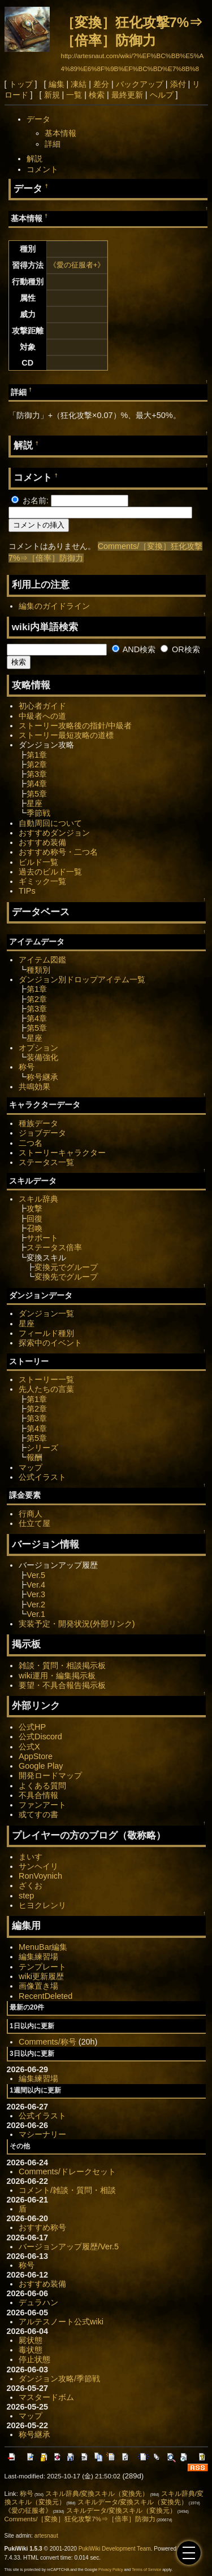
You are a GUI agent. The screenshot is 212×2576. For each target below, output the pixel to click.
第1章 (37, 754)
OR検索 (180, 649)
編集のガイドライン (54, 605)
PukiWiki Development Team (115, 2549)
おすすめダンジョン (54, 832)
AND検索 (134, 649)
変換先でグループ (66, 1276)
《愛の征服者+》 (77, 265)
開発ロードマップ (50, 1775)
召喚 (34, 1228)
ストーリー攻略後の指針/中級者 (75, 725)
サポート (42, 1237)
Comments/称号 (47, 2041)
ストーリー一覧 (46, 1379)
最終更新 (127, 94)
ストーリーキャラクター (62, 1152)
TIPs (27, 890)
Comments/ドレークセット (67, 2171)
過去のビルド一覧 (50, 871)
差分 (101, 84)
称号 (26, 1066)
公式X (29, 1746)
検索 (97, 94)
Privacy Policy (110, 2569)
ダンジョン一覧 (46, 1313)
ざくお (30, 1885)
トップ (21, 84)
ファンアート (42, 1804)
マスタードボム (46, 2397)
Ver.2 (36, 1604)
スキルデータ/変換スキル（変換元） (121, 2510)
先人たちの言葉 (46, 1388)
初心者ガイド (42, 705)
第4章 (37, 783)
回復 (34, 1218)
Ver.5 (36, 1575)
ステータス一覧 (46, 1162)
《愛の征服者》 (28, 2510)
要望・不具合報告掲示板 (62, 1685)
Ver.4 (36, 1584)
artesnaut (46, 2536)
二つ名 (30, 1143)
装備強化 (42, 1057)
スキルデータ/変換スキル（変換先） (132, 2502)
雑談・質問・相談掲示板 (62, 1665)
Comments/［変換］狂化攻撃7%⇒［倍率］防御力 (80, 2519)
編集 (56, 84)
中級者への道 (42, 715)
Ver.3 (36, 1594)
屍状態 (30, 2340)
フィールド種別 (46, 1333)
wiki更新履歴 (41, 1976)
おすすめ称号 (42, 2227)
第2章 (37, 764)
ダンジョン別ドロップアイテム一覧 (82, 979)
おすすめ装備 (42, 842)
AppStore (36, 1756)
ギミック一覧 (42, 881)
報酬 (34, 1457)
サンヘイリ (38, 1866)
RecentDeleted (45, 1996)
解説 (34, 158)
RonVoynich (40, 1875)
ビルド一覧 (38, 862)
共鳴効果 (34, 1086)
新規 (52, 94)
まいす (30, 1856)
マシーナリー (42, 2134)
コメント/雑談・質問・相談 (67, 2190)
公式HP (32, 1726)
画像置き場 (38, 1985)
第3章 (37, 774)
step (26, 1895)
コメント (42, 169)
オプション (38, 1047)
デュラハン (38, 2302)
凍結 (78, 84)
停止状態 (34, 2359)
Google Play (41, 1765)
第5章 (37, 793)
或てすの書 (38, 1814)
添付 (178, 84)
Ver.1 (36, 1614)
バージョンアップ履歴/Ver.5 (69, 2246)
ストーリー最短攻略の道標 (66, 735)
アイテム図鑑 (42, 959)
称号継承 (42, 1077)
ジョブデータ (42, 1132)
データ (38, 119)
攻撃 (34, 1208)
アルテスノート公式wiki (61, 2321)
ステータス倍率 (54, 1247)
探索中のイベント (50, 1342)
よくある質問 (42, 1785)
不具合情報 (38, 1795)
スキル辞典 (38, 1198)
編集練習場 (38, 1956)
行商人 (30, 1513)
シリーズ (42, 1447)
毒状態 (30, 2349)
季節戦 (38, 812)
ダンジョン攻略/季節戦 (59, 2378)
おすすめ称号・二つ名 (58, 851)
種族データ (38, 1123)
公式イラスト (42, 1477)
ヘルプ (162, 94)
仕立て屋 (34, 1523)
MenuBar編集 (43, 1946)
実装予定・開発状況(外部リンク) (77, 1623)
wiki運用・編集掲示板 (57, 1675)
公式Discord (40, 1736)
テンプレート (42, 1966)
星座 (34, 803)
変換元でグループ (66, 1267)
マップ (30, 1467)
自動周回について (50, 823)
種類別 (38, 969)
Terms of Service (146, 2569)
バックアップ (139, 84)
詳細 (52, 143)
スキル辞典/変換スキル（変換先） (97, 2493)
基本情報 (60, 133)
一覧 (74, 94)
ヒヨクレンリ (42, 1905)
